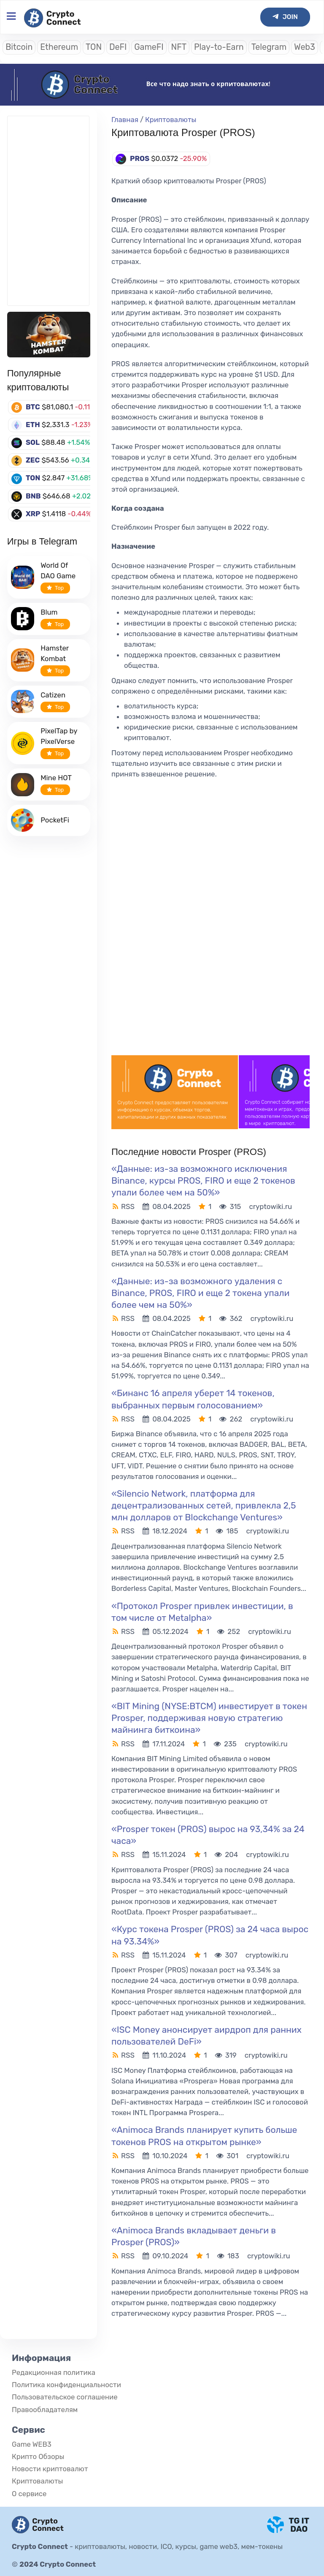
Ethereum (59, 47)
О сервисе (29, 2493)
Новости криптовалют (50, 2468)
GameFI (148, 47)
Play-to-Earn (219, 47)
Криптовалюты (170, 119)
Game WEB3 (31, 2444)
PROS (139, 158)
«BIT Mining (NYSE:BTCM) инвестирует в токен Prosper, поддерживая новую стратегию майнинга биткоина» (209, 1718)
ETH (33, 424)
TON (94, 47)
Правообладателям (45, 2409)
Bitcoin (18, 47)
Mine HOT (56, 777)
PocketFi (54, 820)
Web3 (304, 47)
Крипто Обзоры (38, 2456)
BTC (33, 407)
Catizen (52, 695)
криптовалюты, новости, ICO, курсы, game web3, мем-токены (179, 2546)
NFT (178, 47)
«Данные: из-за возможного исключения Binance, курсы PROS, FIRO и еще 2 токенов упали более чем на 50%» (203, 1180)
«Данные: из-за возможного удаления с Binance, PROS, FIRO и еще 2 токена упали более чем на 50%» (200, 1293)
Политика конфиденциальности (66, 2384)
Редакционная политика (53, 2372)
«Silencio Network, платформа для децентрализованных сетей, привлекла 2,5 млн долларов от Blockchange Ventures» (203, 1505)
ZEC (33, 460)
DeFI (118, 47)
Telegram (268, 47)
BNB (33, 496)
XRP (33, 513)
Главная (124, 119)
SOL (33, 442)
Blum (48, 612)
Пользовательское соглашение (65, 2397)
